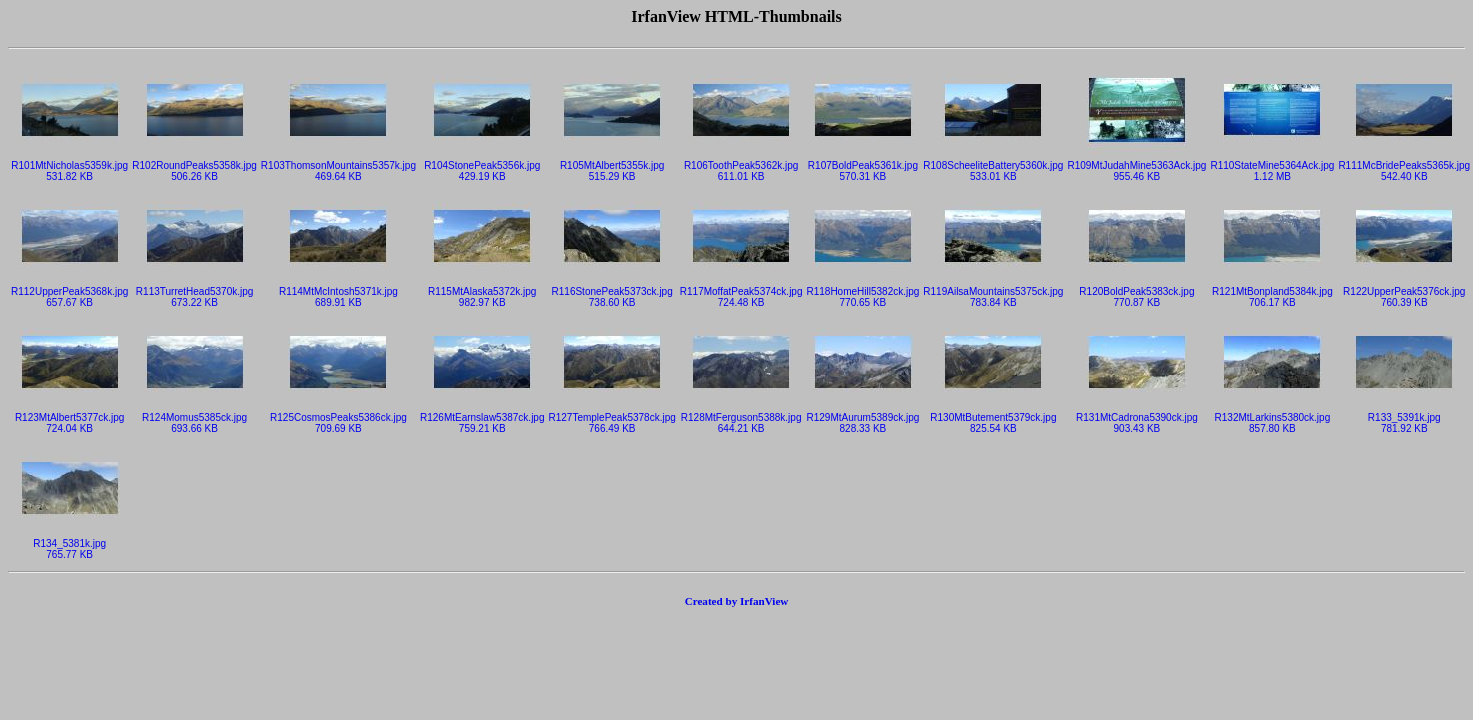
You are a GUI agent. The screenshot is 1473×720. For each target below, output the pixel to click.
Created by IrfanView (737, 601)
